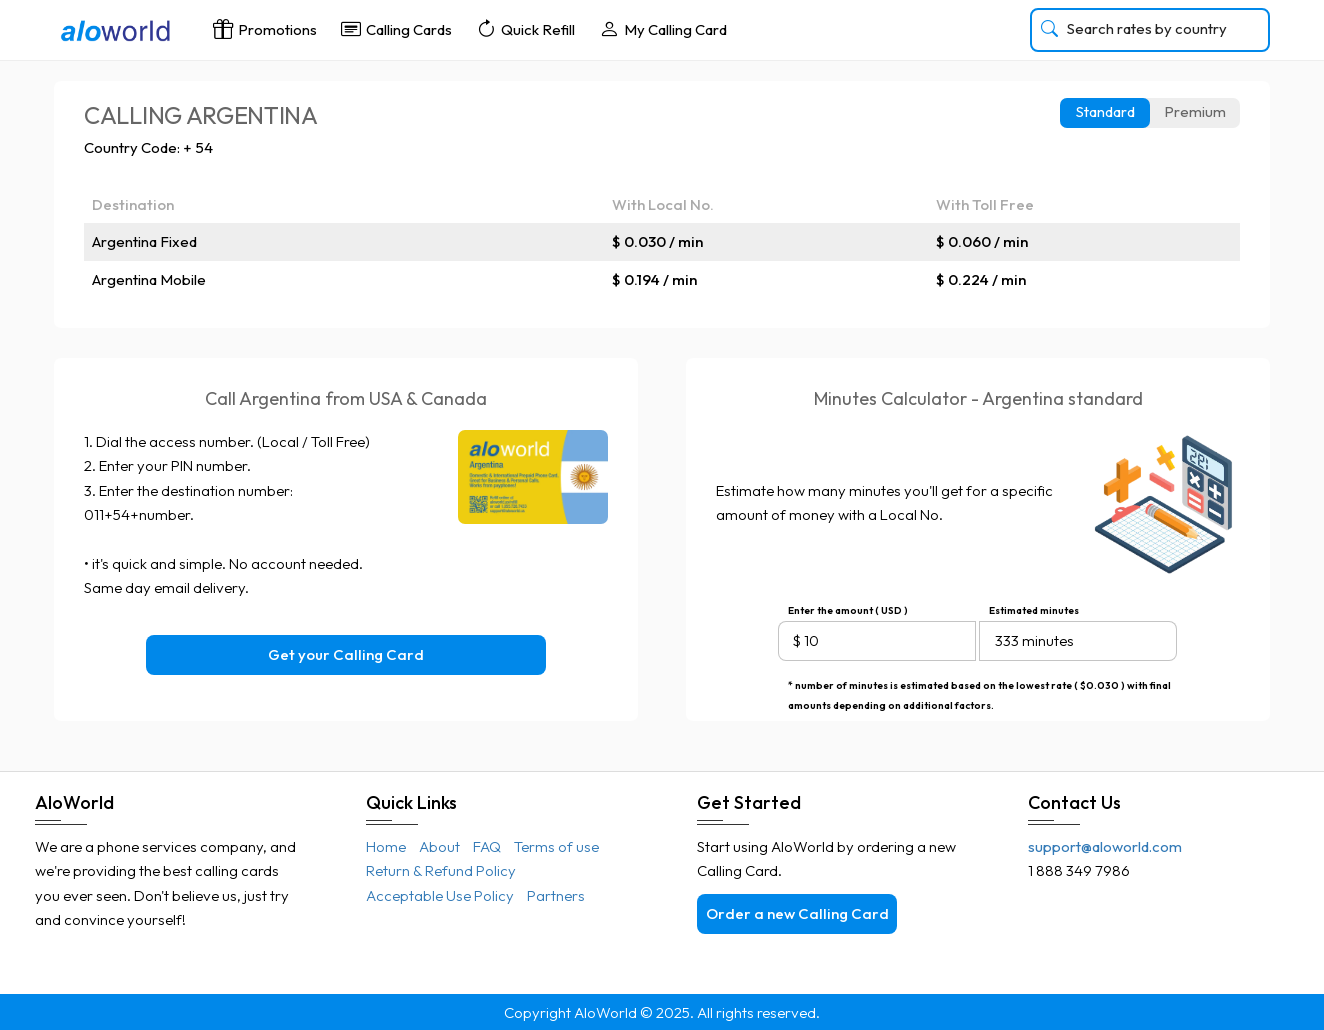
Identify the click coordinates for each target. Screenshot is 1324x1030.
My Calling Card (663, 28)
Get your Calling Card (346, 654)
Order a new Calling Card (797, 913)
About (439, 846)
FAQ (487, 846)
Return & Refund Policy (441, 870)
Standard (1105, 111)
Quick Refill (525, 28)
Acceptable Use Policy (440, 895)
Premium (1195, 111)
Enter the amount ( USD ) (848, 610)
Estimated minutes (1034, 610)
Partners (556, 895)
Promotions (265, 28)
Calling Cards (396, 28)
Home (386, 846)
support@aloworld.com (1105, 846)
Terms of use (556, 846)
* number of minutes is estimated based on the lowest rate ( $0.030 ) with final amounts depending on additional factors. (979, 687)
